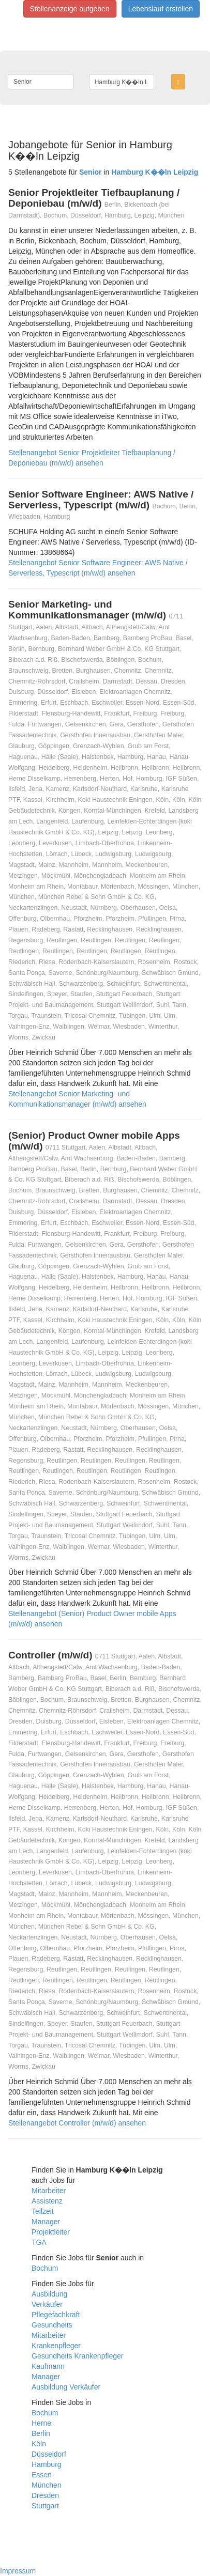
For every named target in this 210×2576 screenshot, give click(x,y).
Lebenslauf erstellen (160, 9)
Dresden (45, 2495)
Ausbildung (49, 2294)
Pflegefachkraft (56, 2314)
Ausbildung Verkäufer (66, 2387)
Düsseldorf (49, 2454)
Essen (42, 2475)
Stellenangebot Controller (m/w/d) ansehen (77, 2123)
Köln (39, 2444)
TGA (39, 2242)
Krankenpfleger (56, 2345)
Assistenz (47, 2201)
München (47, 2485)
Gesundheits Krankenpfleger (77, 2356)
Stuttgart (45, 2506)
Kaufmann (48, 2366)
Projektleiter (51, 2232)
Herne (41, 2423)
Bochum (45, 2268)
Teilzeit (43, 2211)
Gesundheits (52, 2325)
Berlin (41, 2433)
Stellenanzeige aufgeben (70, 9)
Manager (46, 2221)
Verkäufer (47, 2304)
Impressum (18, 2571)
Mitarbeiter (49, 2190)
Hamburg (47, 2464)
